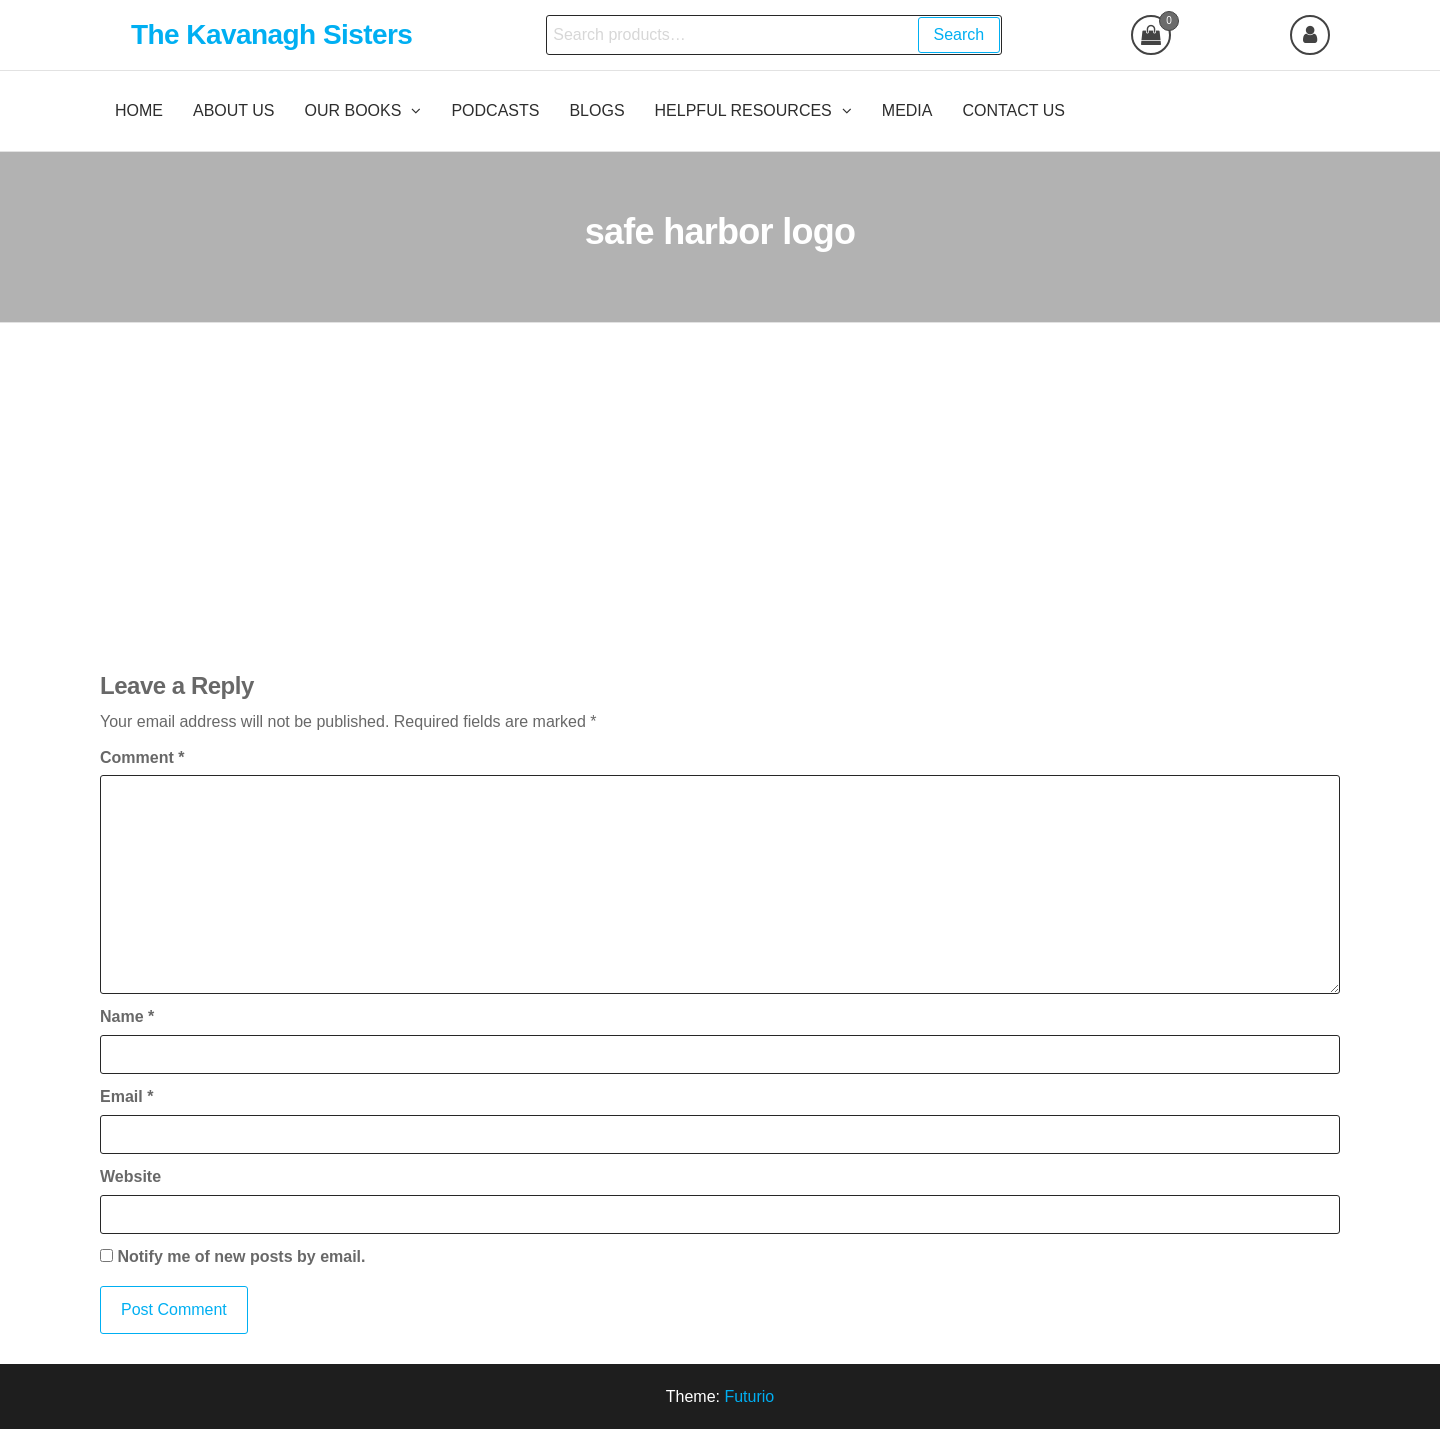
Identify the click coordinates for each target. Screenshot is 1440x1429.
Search (959, 34)
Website (130, 1176)
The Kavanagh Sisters (271, 34)
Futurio (749, 1396)
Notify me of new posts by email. (241, 1256)
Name (127, 1016)
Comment (142, 757)
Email (126, 1096)
